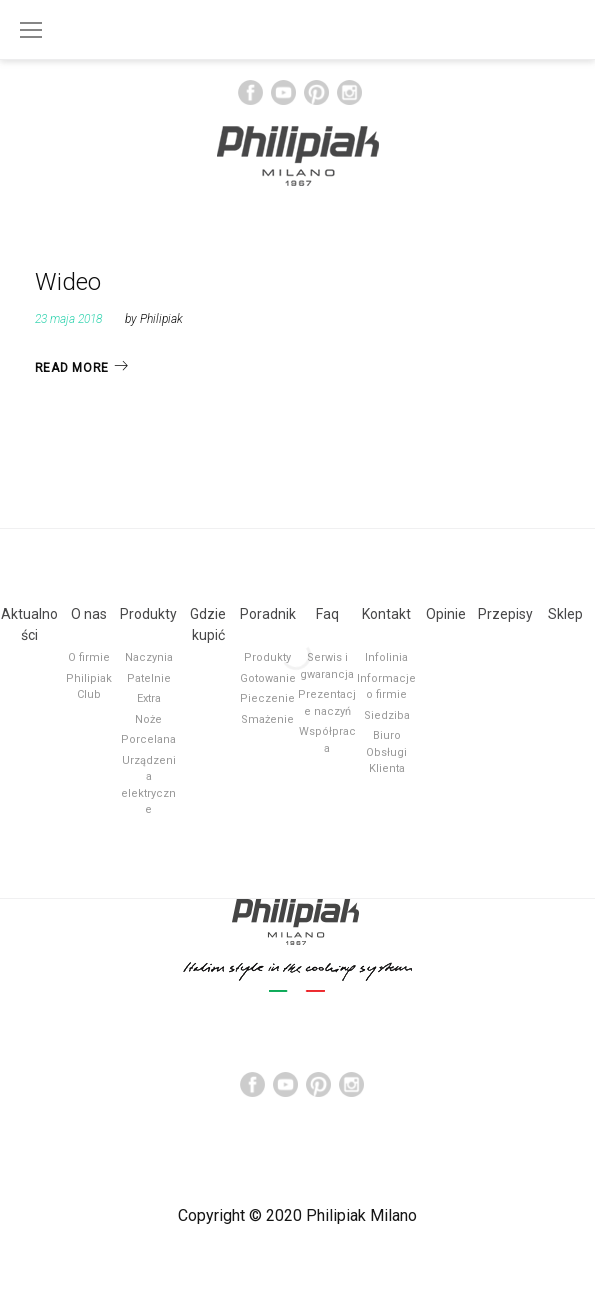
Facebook (250, 92)
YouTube (283, 92)
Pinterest (316, 92)
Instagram (349, 92)
